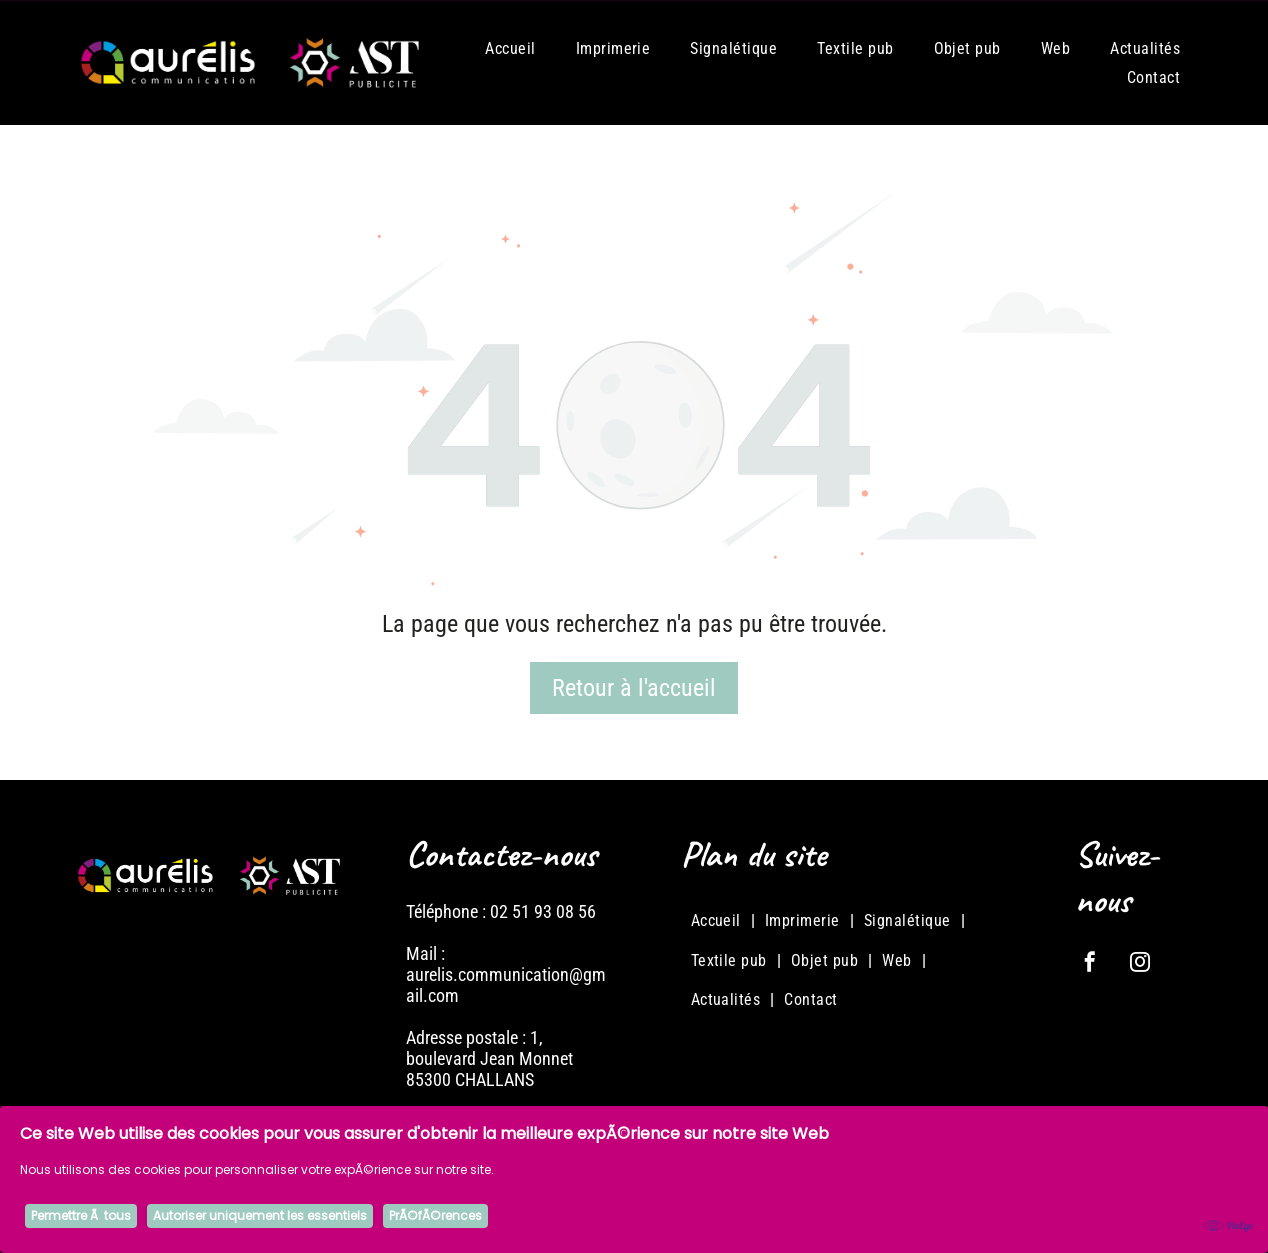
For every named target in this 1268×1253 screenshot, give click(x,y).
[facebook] (1090, 964)
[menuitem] (510, 48)
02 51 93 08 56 (543, 911)
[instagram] (1140, 964)
